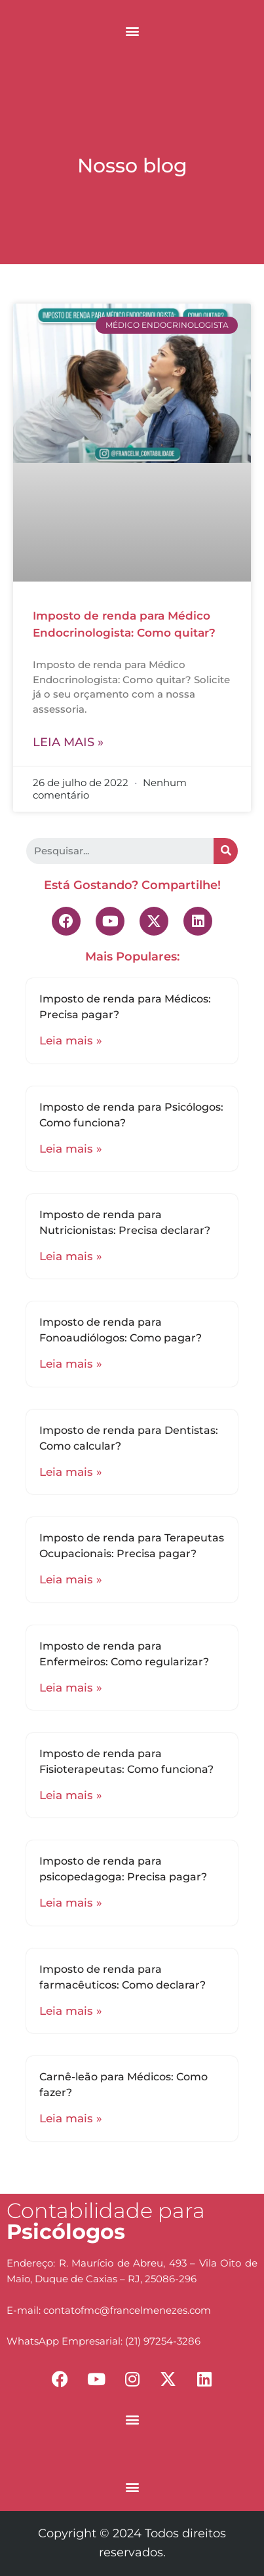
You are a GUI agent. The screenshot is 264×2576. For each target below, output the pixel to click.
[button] (132, 30)
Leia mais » (68, 742)
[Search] (226, 851)
